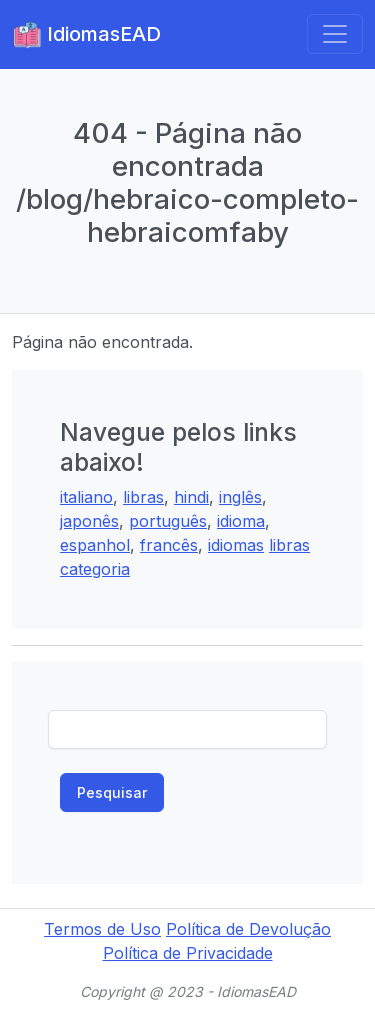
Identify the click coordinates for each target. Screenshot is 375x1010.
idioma (241, 521)
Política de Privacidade (188, 953)
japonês (89, 521)
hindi (191, 497)
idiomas (236, 545)
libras (143, 497)
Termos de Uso (102, 929)
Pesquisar (112, 792)
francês (169, 545)
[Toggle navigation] (335, 34)
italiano (86, 497)
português (168, 521)
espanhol (95, 545)
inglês (240, 497)
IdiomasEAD (86, 35)
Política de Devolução (248, 929)
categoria (95, 569)
